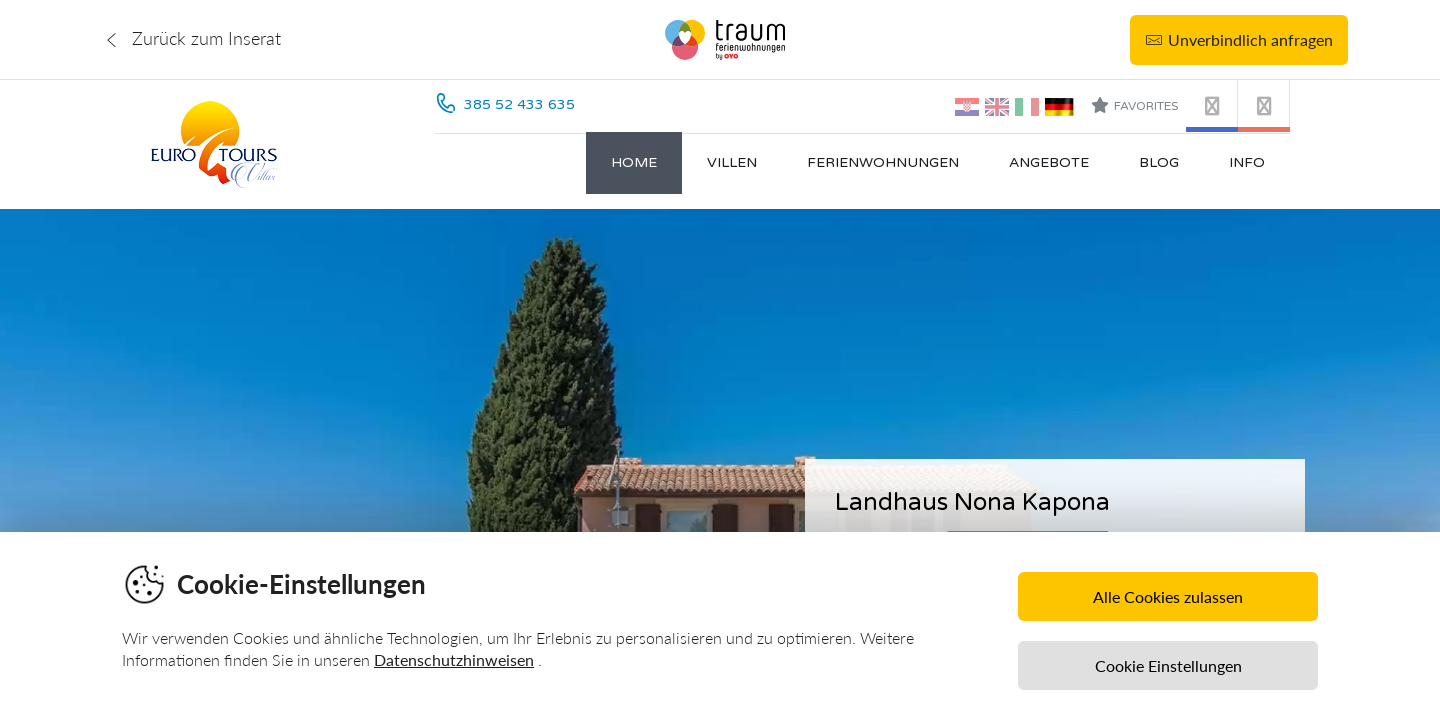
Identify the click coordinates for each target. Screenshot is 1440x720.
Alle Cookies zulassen (1168, 596)
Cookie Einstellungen (1168, 665)
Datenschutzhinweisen (454, 659)
